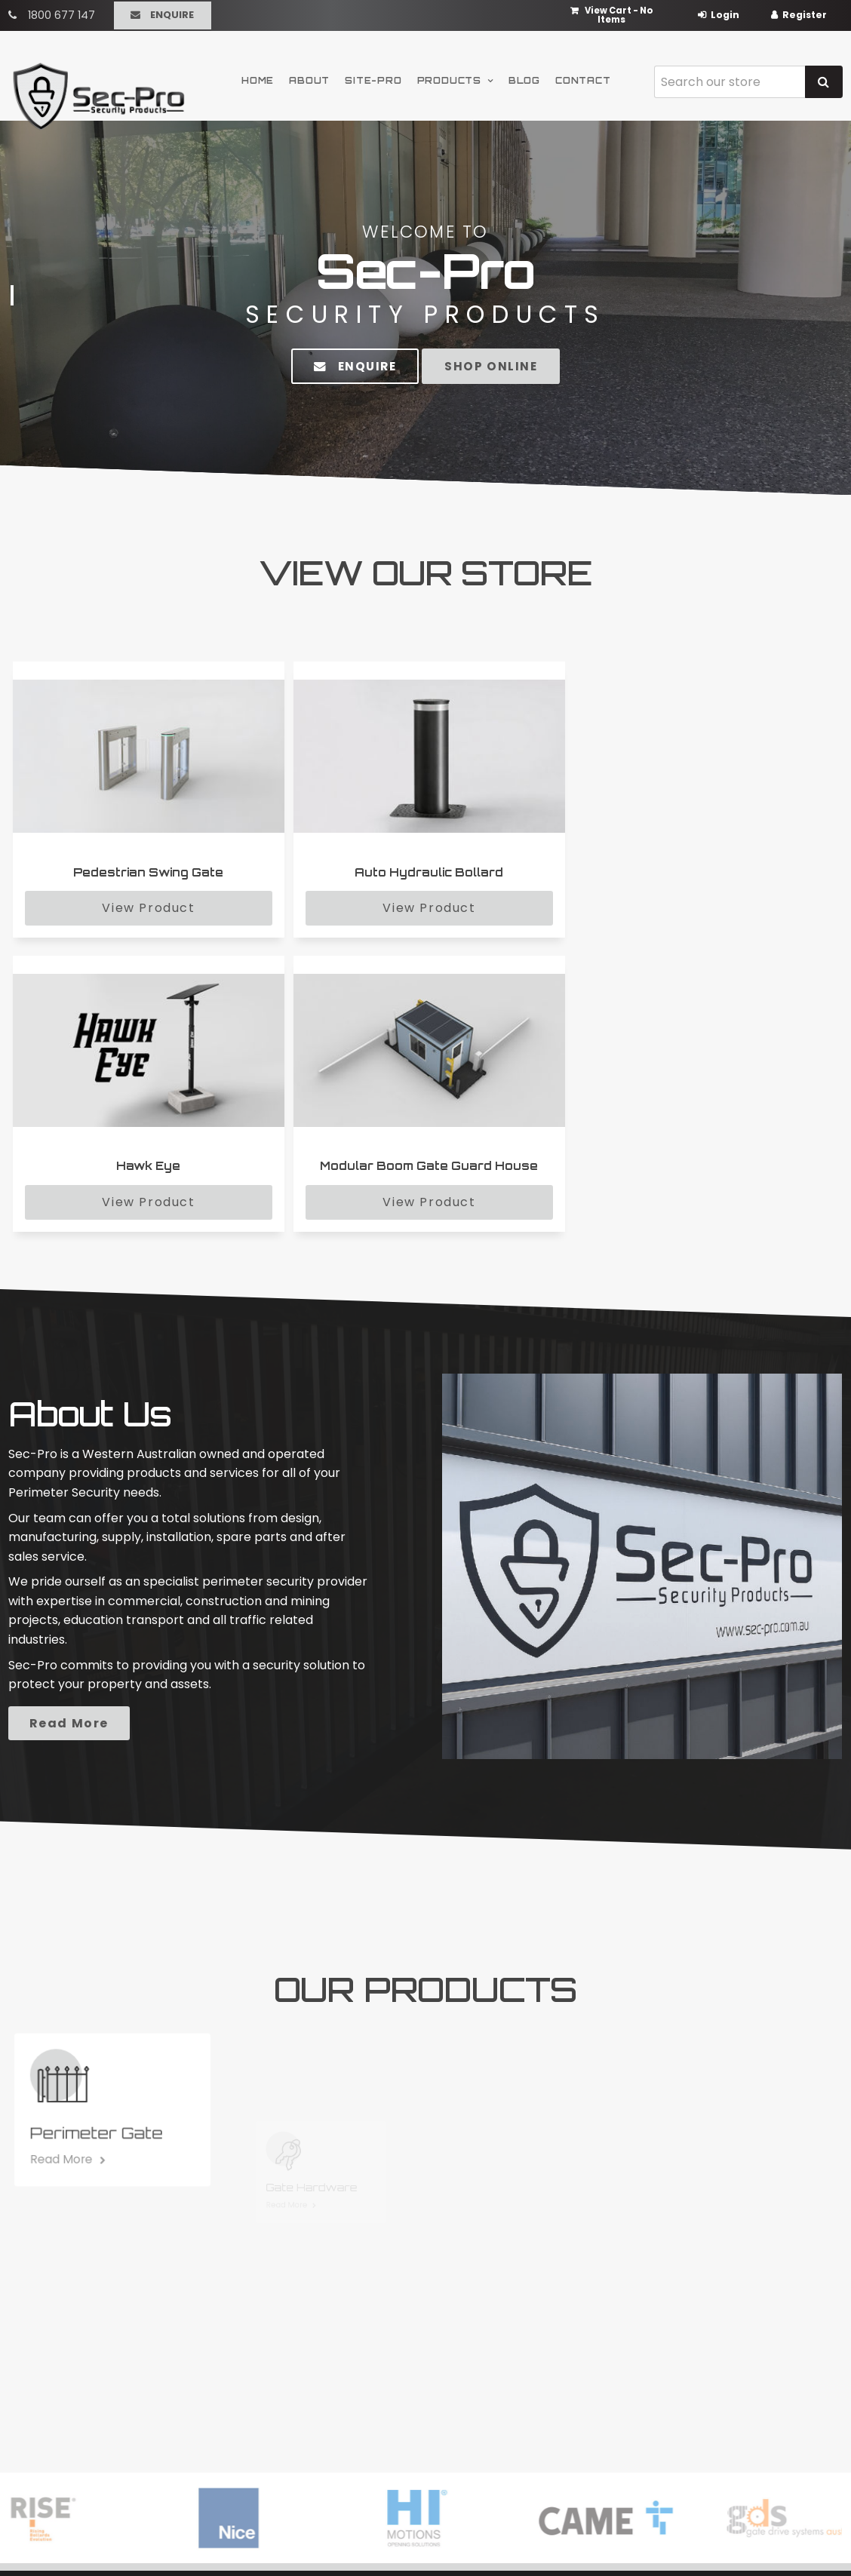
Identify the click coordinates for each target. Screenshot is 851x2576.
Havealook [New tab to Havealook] (475, 2535)
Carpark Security (495, 2367)
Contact (583, 77)
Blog (524, 77)
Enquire (172, 13)
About (309, 77)
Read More (201, 1416)
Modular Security (494, 2327)
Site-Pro (373, 77)
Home (257, 77)
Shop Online (499, 366)
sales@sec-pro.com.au (747, 2373)
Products (449, 77)
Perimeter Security (499, 2347)
